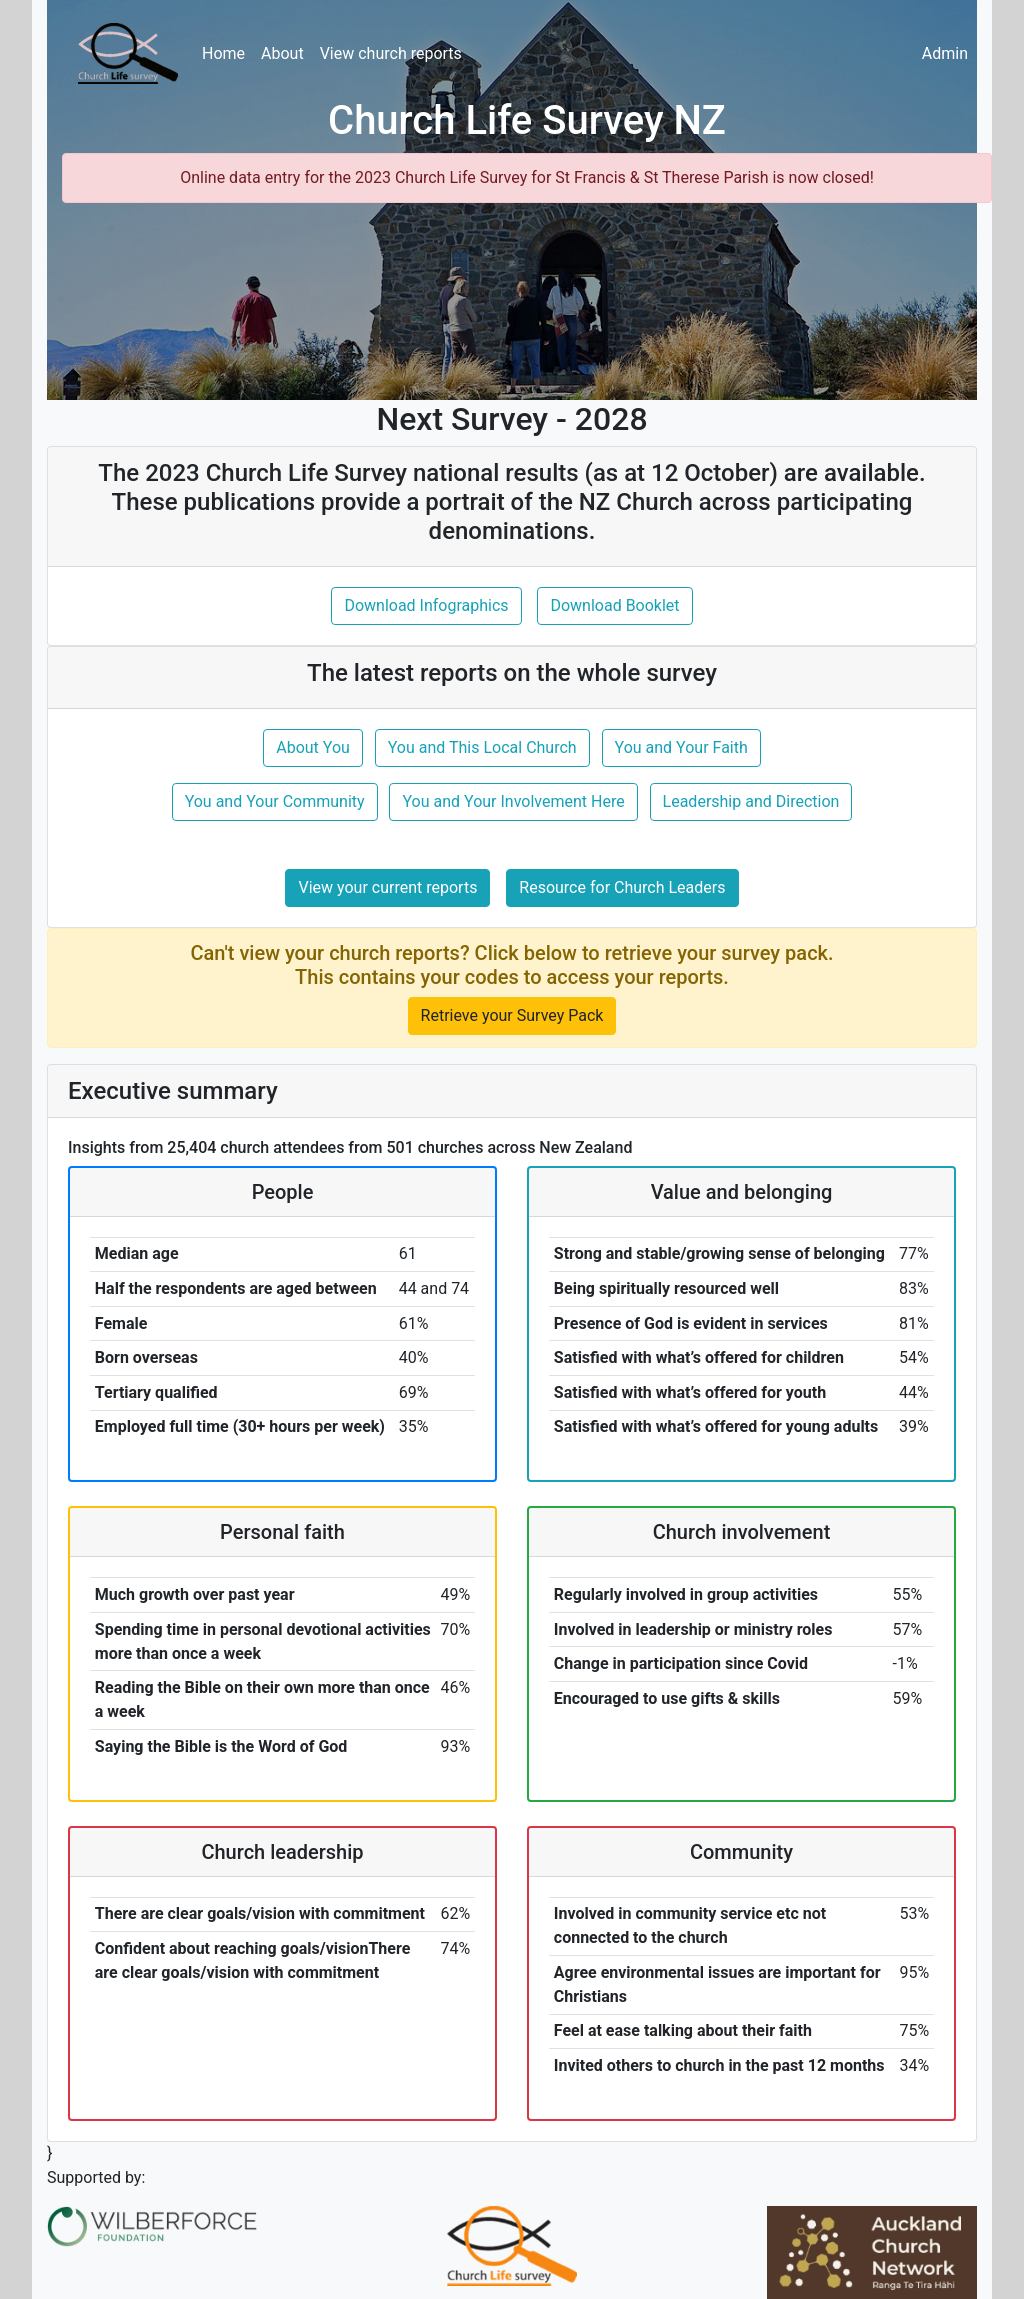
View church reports (391, 53)
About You (313, 747)
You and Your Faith (681, 747)
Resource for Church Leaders (622, 887)
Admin (945, 53)
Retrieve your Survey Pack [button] (512, 1015)
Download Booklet (614, 605)
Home (223, 53)
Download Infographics (426, 605)
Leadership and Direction (751, 801)
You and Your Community (275, 801)
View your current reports (387, 887)
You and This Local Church (482, 747)
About (282, 53)
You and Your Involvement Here (513, 801)
